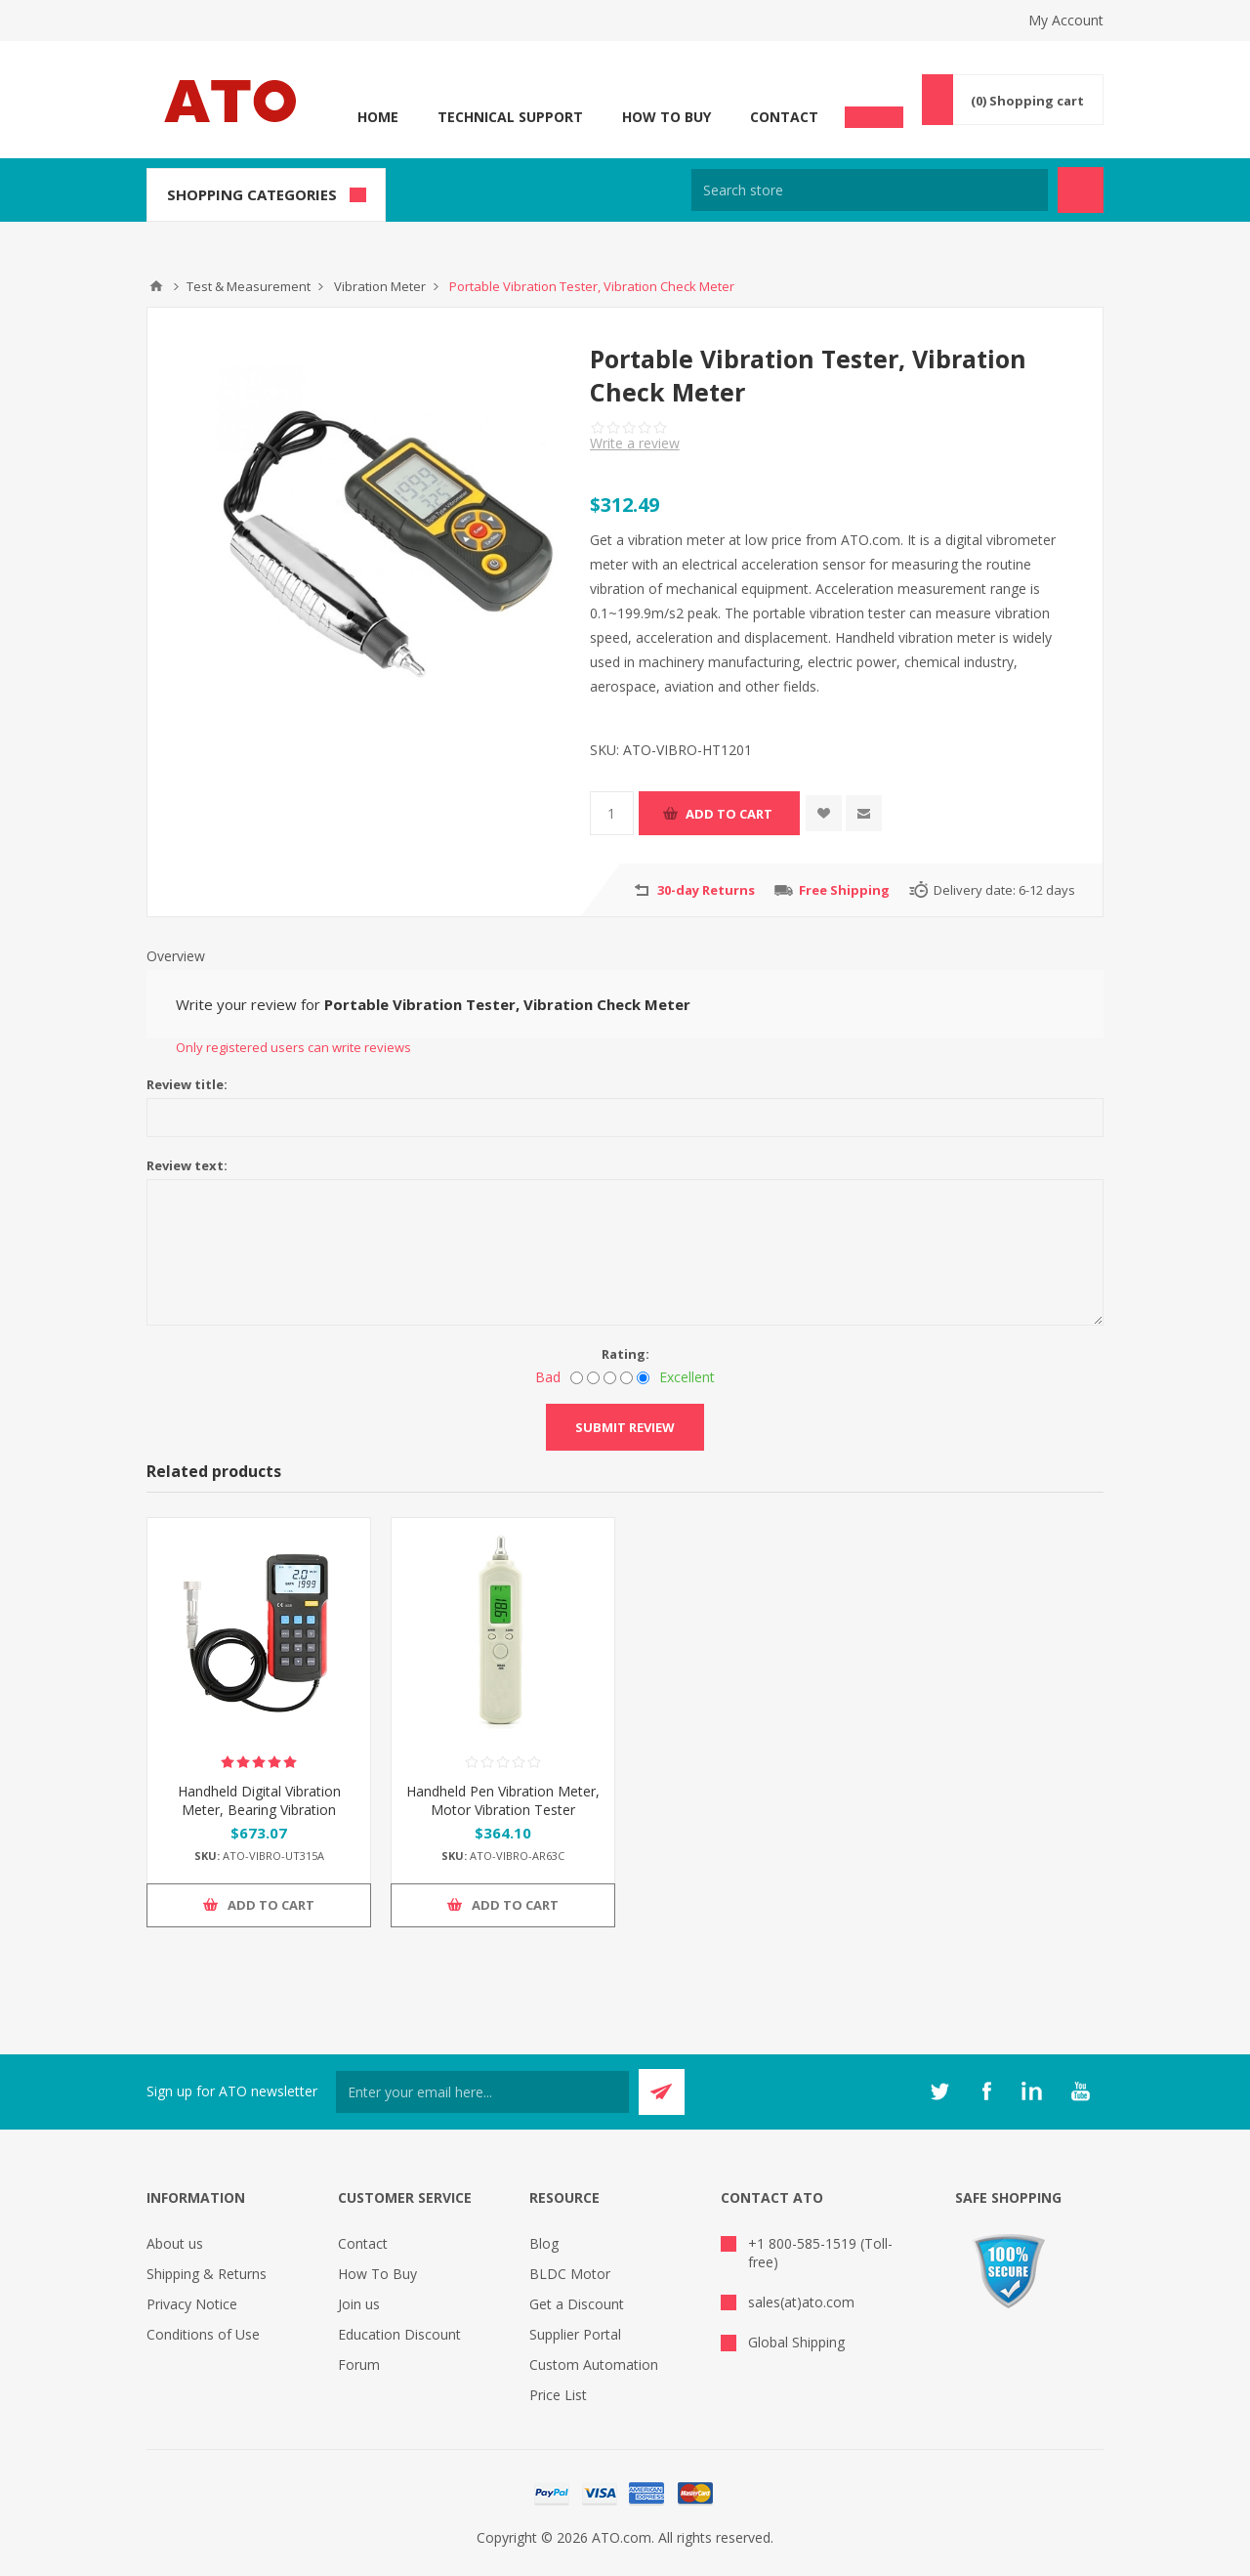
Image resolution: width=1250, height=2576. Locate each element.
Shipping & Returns (206, 2273)
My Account (1066, 20)
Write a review (635, 443)
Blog (544, 2243)
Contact (784, 116)
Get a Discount (576, 2304)
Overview (175, 956)
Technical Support (510, 116)
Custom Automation (593, 2364)
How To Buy (666, 116)
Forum (359, 2364)
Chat (874, 111)
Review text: (187, 1165)
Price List (558, 2395)
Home (377, 116)
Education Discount (399, 2334)
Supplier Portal (575, 2334)
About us (174, 2243)
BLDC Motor (569, 2273)
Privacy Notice (191, 2304)
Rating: (625, 1354)
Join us (359, 2304)
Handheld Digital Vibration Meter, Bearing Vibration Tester (259, 1809)
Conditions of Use (203, 2334)
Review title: (187, 1084)
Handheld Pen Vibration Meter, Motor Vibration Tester (503, 1800)
